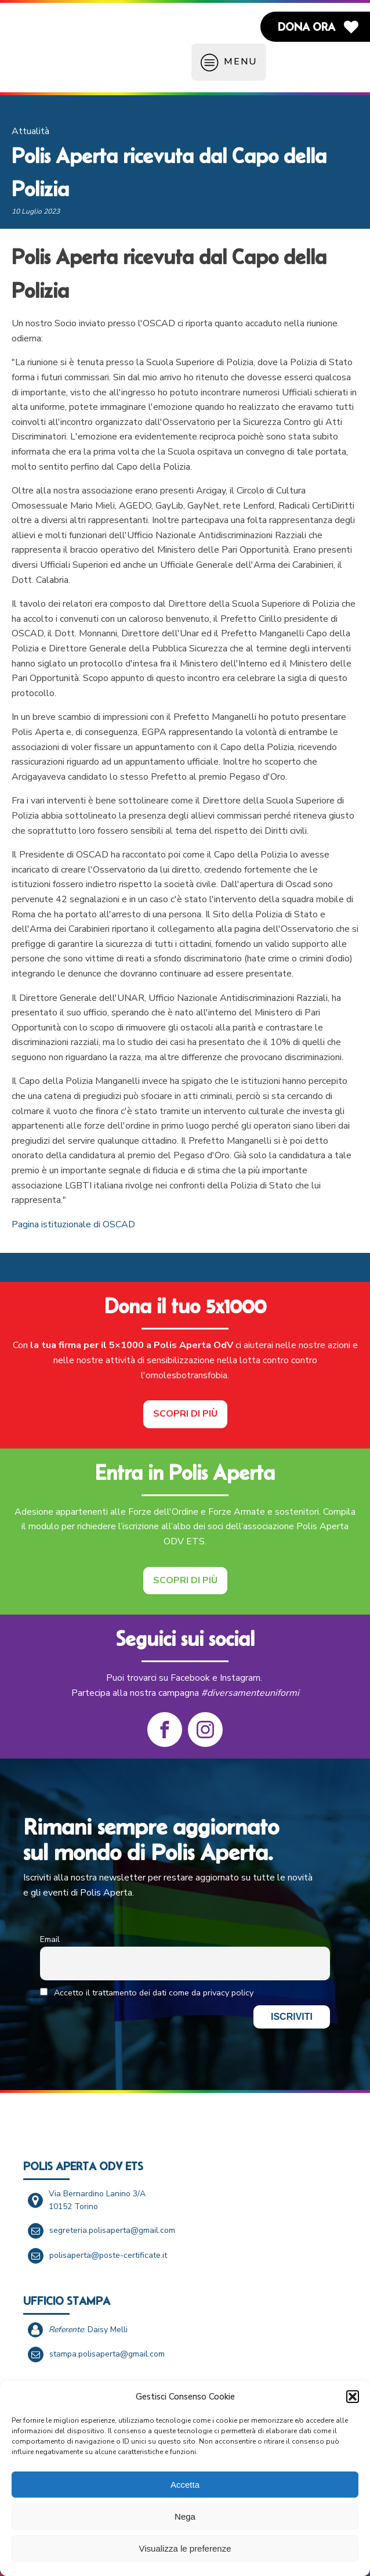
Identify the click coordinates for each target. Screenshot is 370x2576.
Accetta (185, 2484)
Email (50, 1939)
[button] (352, 2396)
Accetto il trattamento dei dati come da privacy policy (146, 1992)
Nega (185, 2516)
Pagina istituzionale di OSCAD (73, 1224)
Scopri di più (185, 1413)
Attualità (30, 131)
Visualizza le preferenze (185, 2548)
